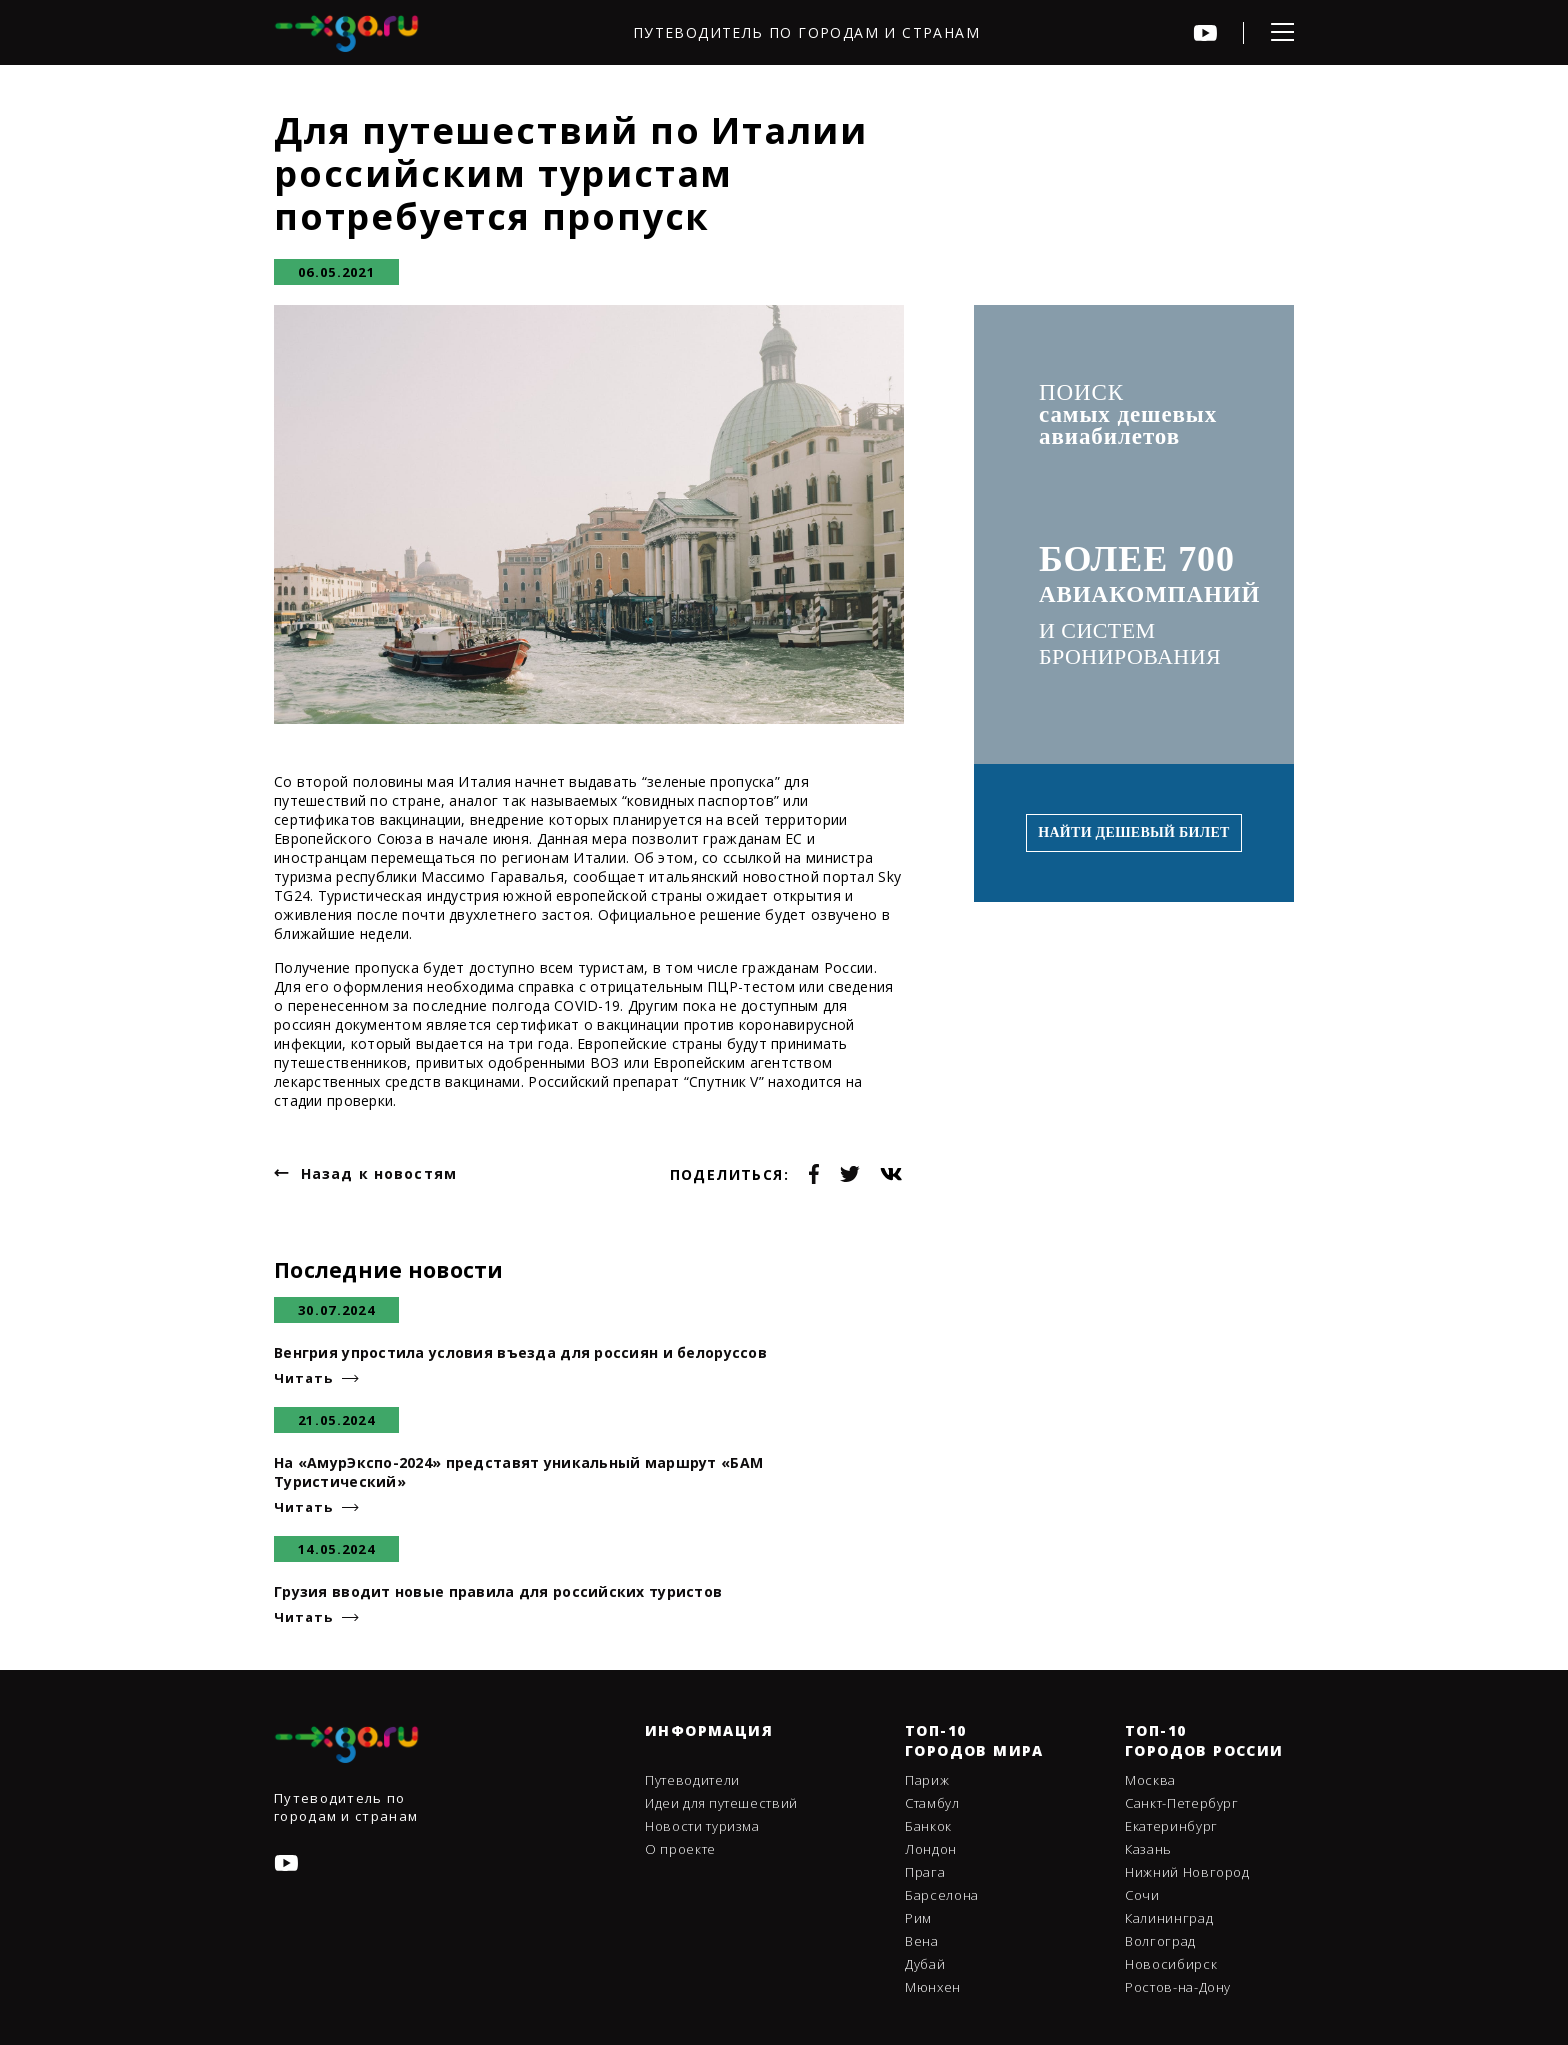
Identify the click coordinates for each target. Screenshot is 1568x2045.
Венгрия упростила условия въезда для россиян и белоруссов (520, 1352)
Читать (303, 1378)
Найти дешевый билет (1133, 832)
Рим (918, 1918)
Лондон (931, 1849)
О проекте (680, 1849)
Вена (922, 1941)
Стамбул (932, 1803)
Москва (1150, 1780)
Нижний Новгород (1187, 1872)
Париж (927, 1780)
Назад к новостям (379, 1173)
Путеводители (692, 1780)
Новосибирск (1171, 1964)
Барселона (942, 1895)
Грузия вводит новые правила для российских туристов (498, 1591)
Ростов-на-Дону (1178, 1987)
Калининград (1169, 1918)
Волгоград (1160, 1941)
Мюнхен (933, 1987)
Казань (1148, 1849)
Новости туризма (702, 1826)
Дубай (925, 1964)
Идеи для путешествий (721, 1803)
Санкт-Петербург (1182, 1803)
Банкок (928, 1826)
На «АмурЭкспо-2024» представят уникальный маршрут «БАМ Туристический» (518, 1472)
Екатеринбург (1171, 1826)
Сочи (1142, 1895)
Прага (925, 1872)
